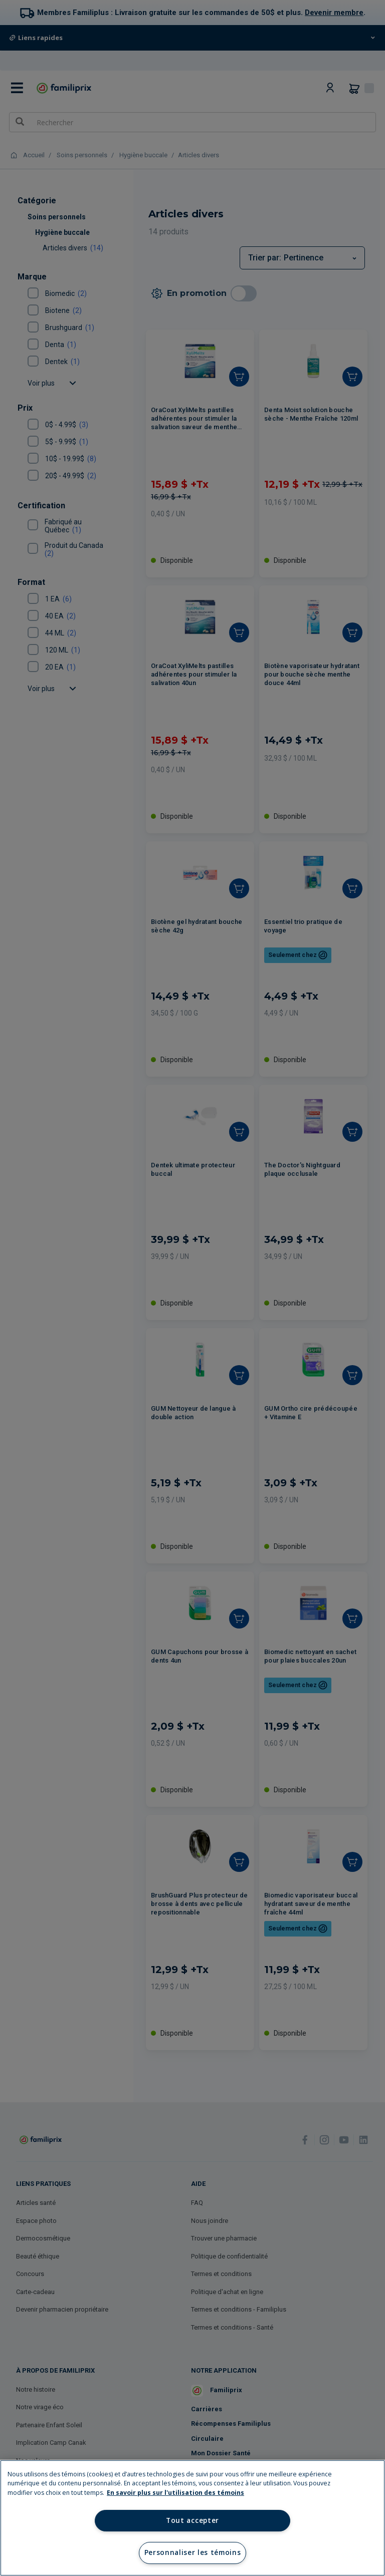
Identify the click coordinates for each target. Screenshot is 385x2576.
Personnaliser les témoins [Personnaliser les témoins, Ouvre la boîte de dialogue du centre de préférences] (192, 2552)
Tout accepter (192, 2520)
